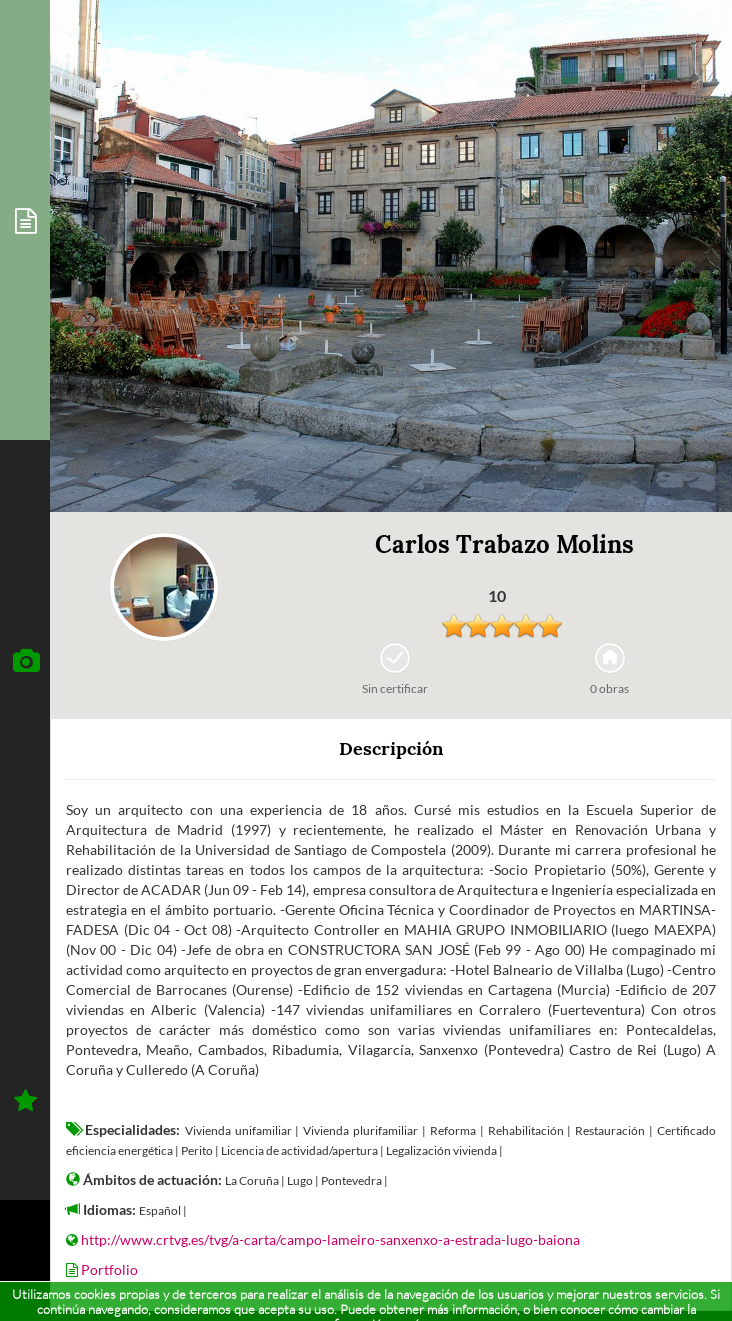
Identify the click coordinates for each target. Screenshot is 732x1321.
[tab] (25, 220)
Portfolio (109, 1269)
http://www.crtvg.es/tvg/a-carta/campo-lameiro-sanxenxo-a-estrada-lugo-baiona (330, 1239)
